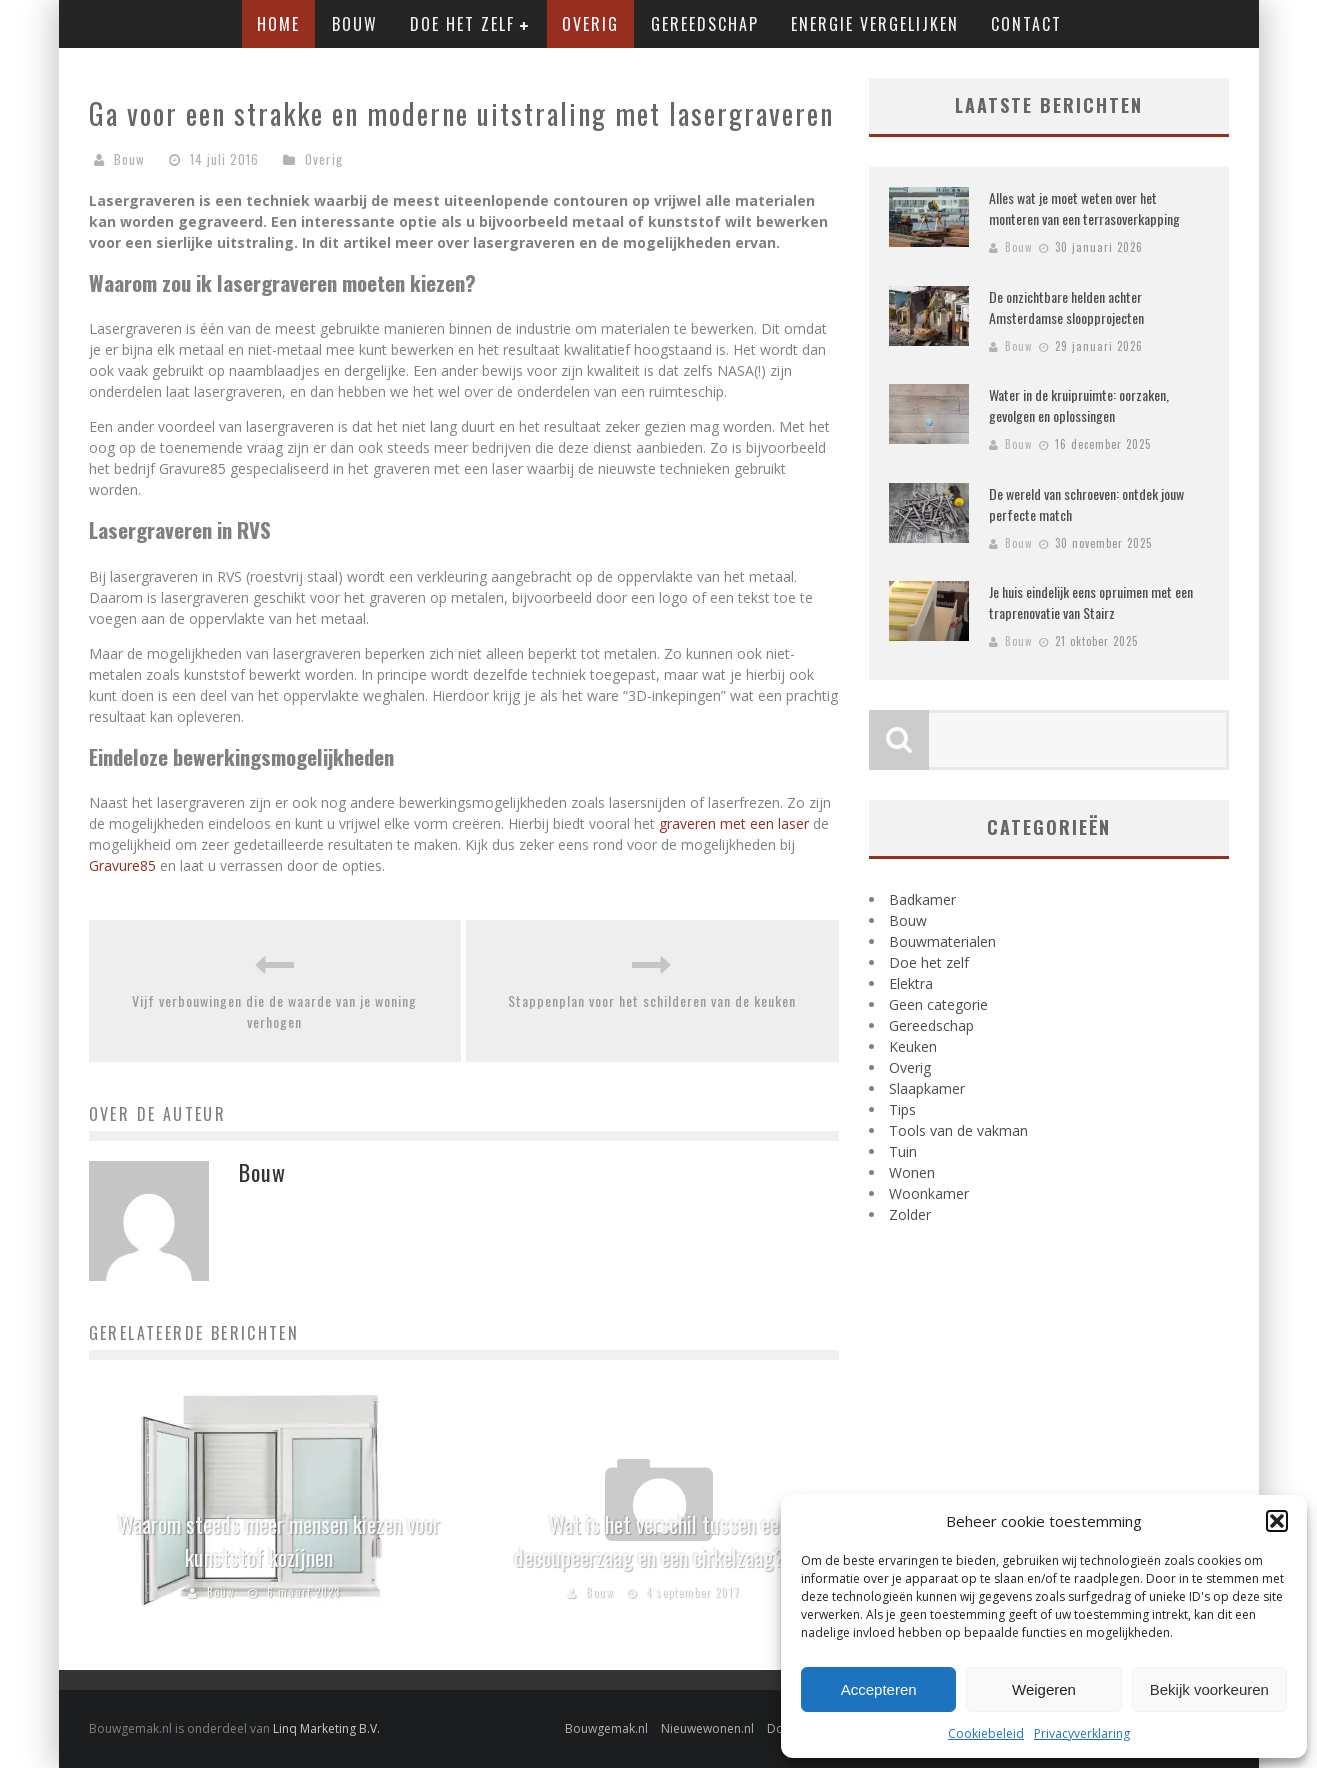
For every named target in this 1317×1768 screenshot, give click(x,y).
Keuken (913, 1046)
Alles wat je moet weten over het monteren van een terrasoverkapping (1084, 208)
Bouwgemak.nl (606, 1728)
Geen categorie (938, 1004)
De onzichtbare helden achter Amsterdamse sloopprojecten (1066, 307)
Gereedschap (705, 24)
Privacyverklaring (1082, 1733)
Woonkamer (929, 1193)
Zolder (910, 1214)
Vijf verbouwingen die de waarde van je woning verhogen (274, 1011)
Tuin (903, 1151)
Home (278, 24)
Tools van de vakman (958, 1130)
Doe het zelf (462, 24)
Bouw (355, 24)
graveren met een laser (734, 823)
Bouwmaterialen (942, 941)
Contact (1026, 24)
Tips (902, 1109)
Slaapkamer (927, 1088)
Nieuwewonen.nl (707, 1728)
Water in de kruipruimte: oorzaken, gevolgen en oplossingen (1079, 405)
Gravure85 (122, 865)
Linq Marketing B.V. (326, 1728)
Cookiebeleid (986, 1733)
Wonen (912, 1172)
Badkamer (922, 899)
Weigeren (1044, 1689)
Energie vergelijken (875, 24)
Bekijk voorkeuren (1209, 1689)
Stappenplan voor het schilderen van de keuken (652, 1000)
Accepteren (879, 1689)
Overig (590, 24)
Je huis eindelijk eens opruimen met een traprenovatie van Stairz (1091, 602)
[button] (1277, 1521)
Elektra (911, 983)
